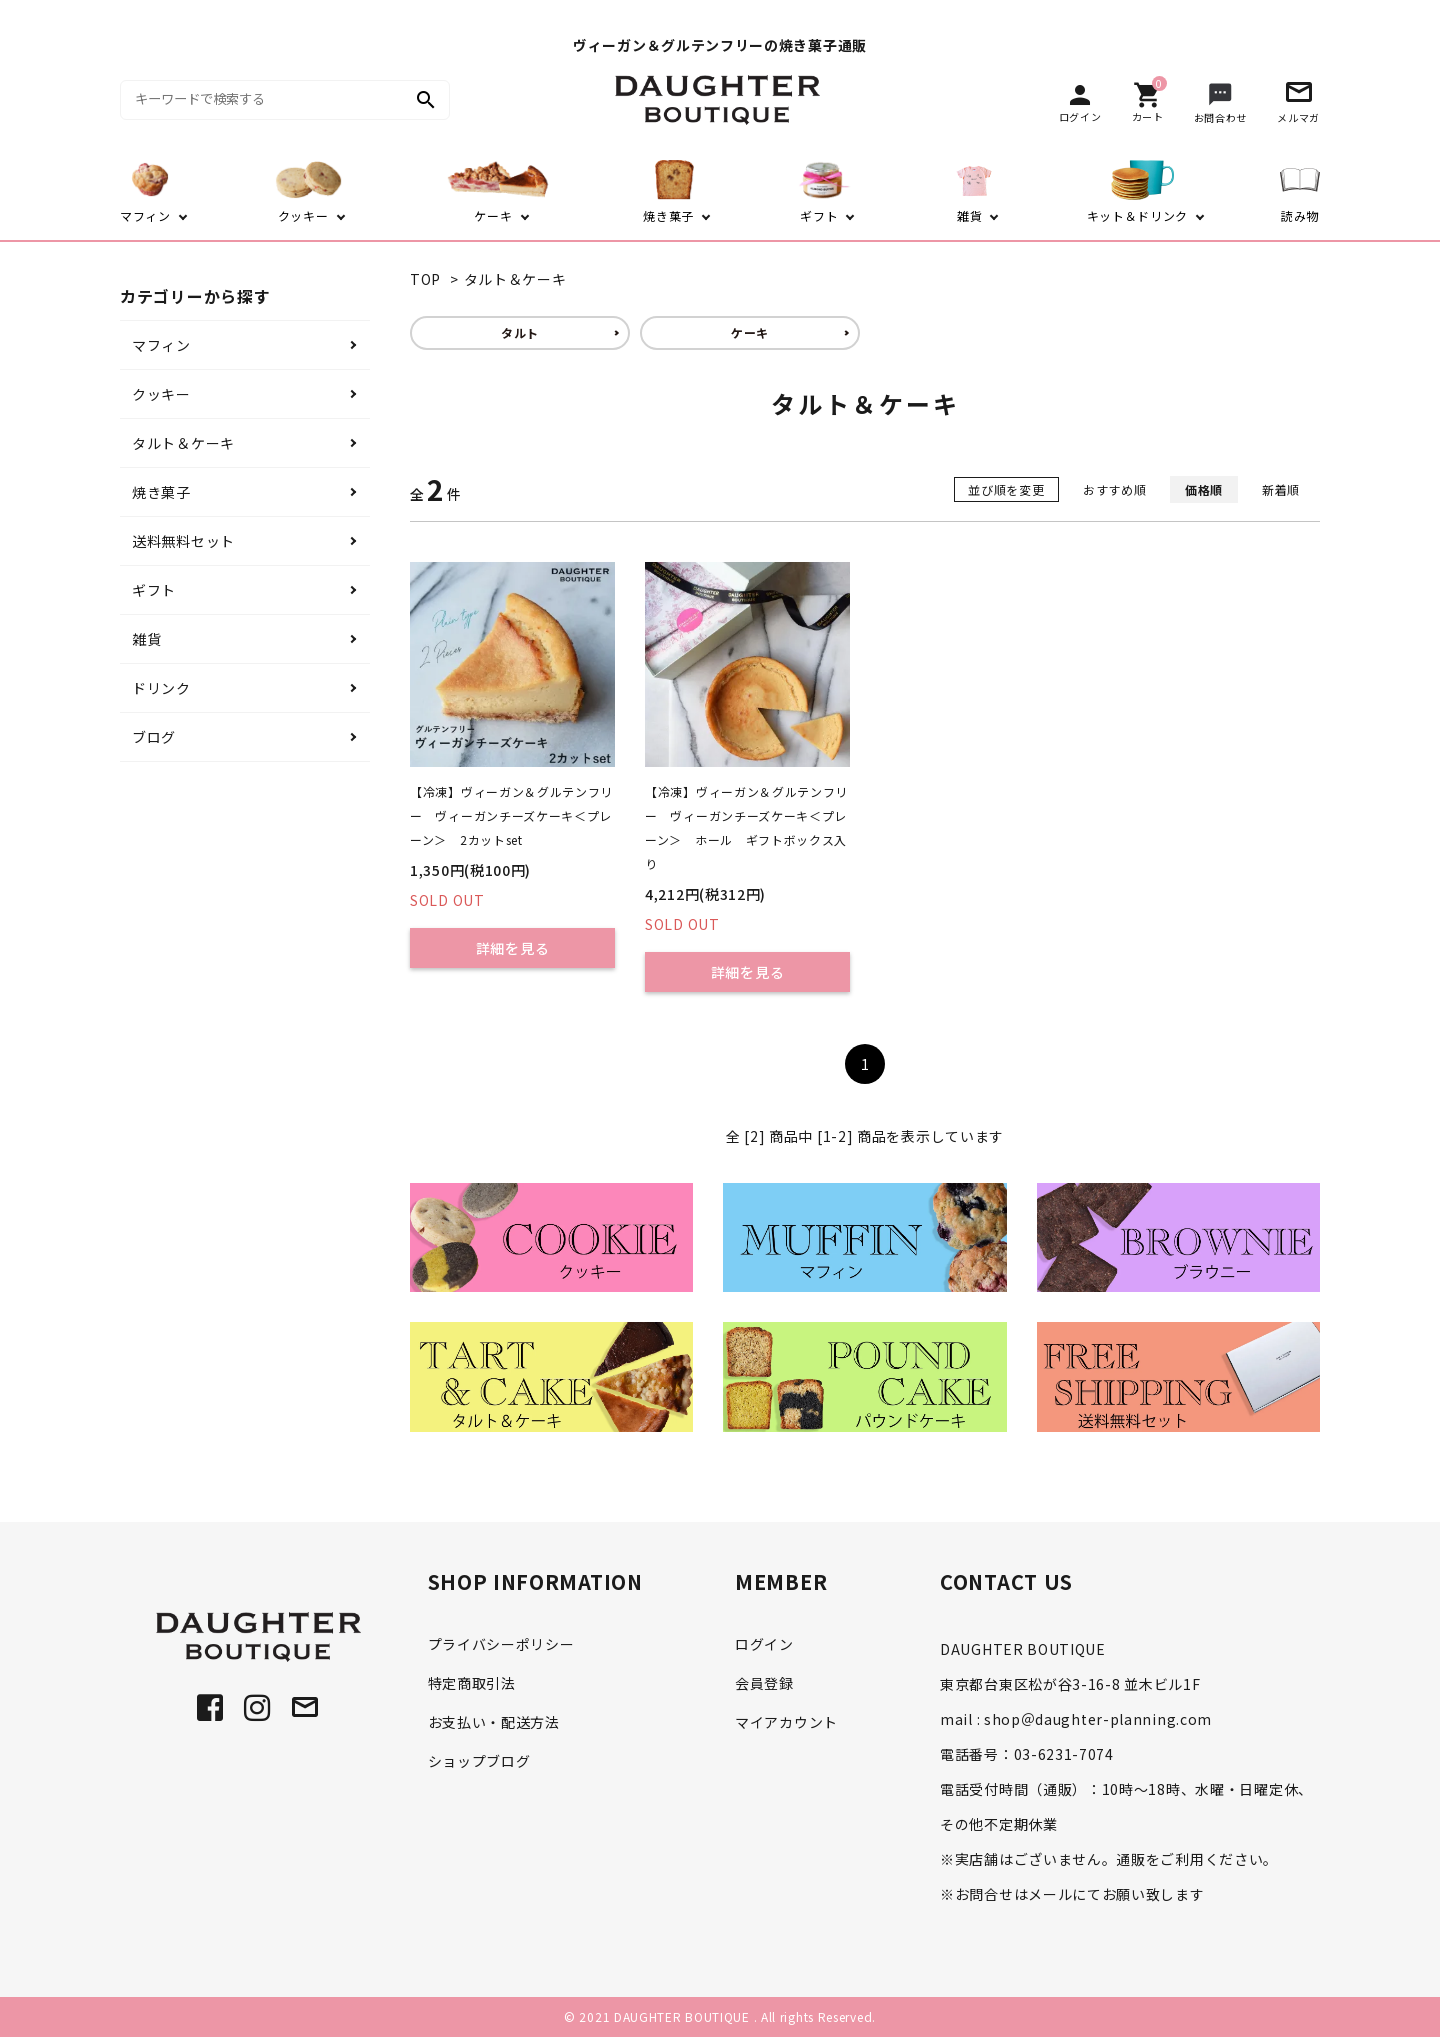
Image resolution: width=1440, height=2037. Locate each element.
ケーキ (750, 332)
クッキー (161, 394)
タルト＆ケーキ (515, 279)
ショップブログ (479, 1761)
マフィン (161, 345)
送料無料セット (183, 541)
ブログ (154, 737)
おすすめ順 (1115, 489)
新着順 (1281, 489)
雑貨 (146, 639)
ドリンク (161, 688)
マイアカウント (786, 1722)
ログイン (764, 1644)
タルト (520, 332)
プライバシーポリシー (501, 1644)
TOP (425, 279)
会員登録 (764, 1683)
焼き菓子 (161, 492)
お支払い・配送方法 (494, 1722)
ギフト (154, 590)
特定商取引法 (472, 1683)
